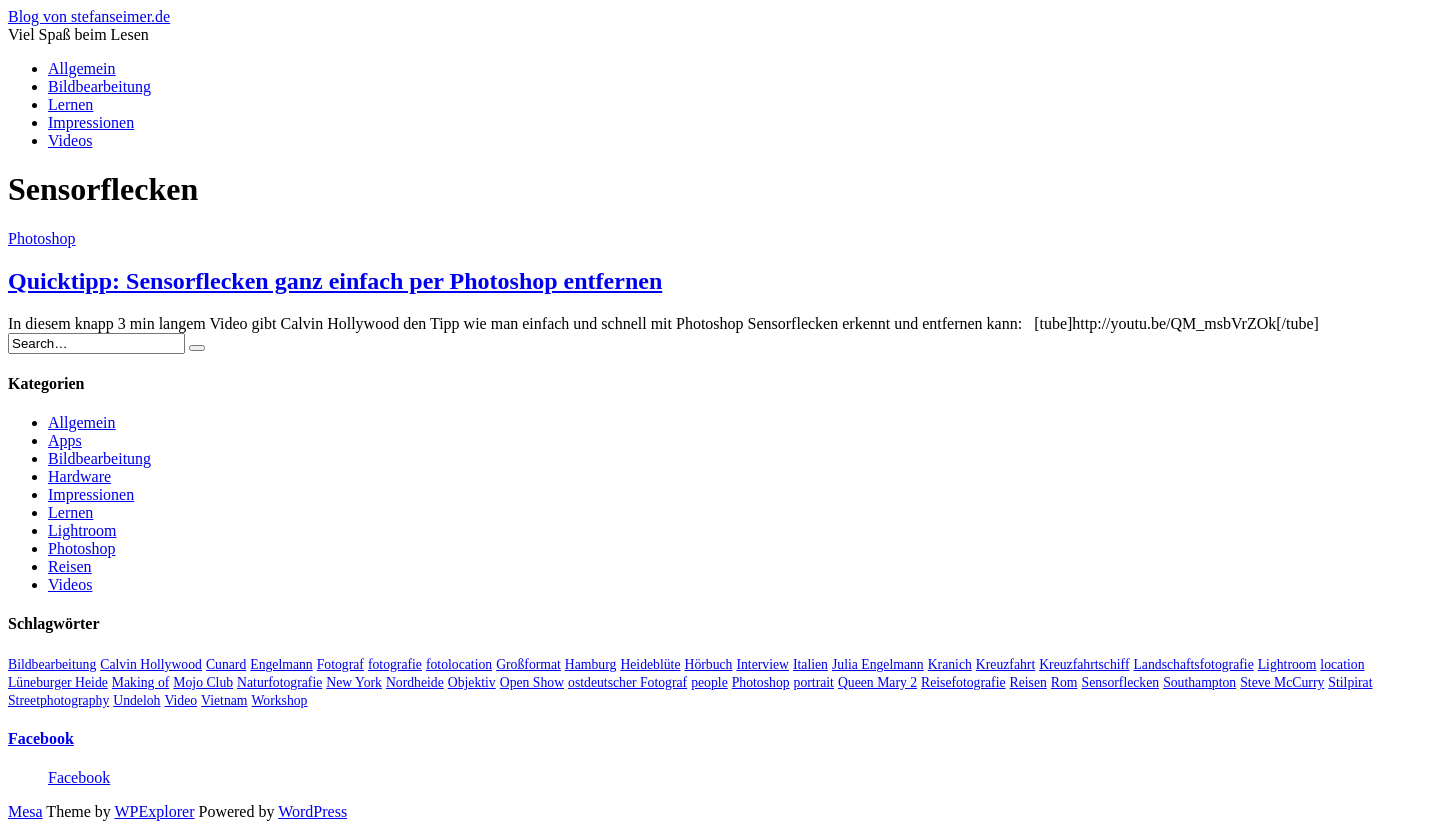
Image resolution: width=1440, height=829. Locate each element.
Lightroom (82, 530)
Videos (70, 140)
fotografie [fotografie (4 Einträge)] (395, 664)
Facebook (41, 738)
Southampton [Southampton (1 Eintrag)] (1199, 682)
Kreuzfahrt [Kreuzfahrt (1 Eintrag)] (1005, 664)
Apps (65, 440)
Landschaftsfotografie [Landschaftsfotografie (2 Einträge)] (1193, 664)
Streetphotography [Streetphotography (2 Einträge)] (58, 700)
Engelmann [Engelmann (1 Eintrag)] (281, 664)
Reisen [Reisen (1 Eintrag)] (1028, 682)
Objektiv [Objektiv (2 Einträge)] (472, 682)
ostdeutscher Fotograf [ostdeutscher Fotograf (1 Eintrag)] (627, 682)
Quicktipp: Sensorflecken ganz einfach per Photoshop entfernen (335, 281)
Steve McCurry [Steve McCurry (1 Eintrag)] (1282, 682)
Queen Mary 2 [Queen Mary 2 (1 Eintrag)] (877, 682)
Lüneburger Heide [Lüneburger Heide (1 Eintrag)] (58, 682)
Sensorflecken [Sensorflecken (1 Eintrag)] (1121, 682)
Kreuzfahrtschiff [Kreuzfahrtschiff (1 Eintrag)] (1084, 664)
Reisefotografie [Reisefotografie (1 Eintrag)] (963, 682)
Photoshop (42, 238)
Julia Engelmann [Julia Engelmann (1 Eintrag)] (878, 664)
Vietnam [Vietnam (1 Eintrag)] (224, 700)
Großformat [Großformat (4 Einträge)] (528, 664)
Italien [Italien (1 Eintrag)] (810, 664)
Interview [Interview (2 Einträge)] (762, 664)
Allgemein (82, 68)
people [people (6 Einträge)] (709, 682)
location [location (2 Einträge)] (1342, 664)
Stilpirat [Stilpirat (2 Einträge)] (1350, 682)
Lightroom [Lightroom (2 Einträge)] (1287, 664)
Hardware (79, 476)
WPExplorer (155, 811)
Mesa (25, 811)
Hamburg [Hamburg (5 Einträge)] (591, 664)
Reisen (70, 566)
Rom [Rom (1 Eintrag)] (1064, 682)
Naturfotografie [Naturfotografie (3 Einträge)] (279, 682)
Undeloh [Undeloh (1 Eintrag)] (136, 700)
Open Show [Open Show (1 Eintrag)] (532, 682)
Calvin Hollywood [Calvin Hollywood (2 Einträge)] (151, 664)
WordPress (312, 811)
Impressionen (91, 122)
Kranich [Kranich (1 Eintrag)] (950, 664)
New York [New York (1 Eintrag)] (354, 682)
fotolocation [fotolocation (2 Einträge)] (459, 664)
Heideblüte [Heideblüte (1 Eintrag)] (650, 664)
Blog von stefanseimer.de (89, 16)
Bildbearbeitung (99, 86)
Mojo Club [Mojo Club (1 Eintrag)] (203, 682)
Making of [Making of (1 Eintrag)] (140, 682)
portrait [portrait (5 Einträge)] (814, 682)
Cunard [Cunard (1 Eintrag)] (226, 664)
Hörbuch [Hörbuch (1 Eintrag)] (709, 664)
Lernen (70, 104)
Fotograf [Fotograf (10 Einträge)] (340, 664)
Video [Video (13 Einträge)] (180, 700)
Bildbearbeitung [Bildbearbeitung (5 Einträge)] (52, 664)
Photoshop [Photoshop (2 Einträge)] (761, 682)
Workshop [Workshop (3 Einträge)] (279, 700)
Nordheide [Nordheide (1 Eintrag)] (415, 682)
